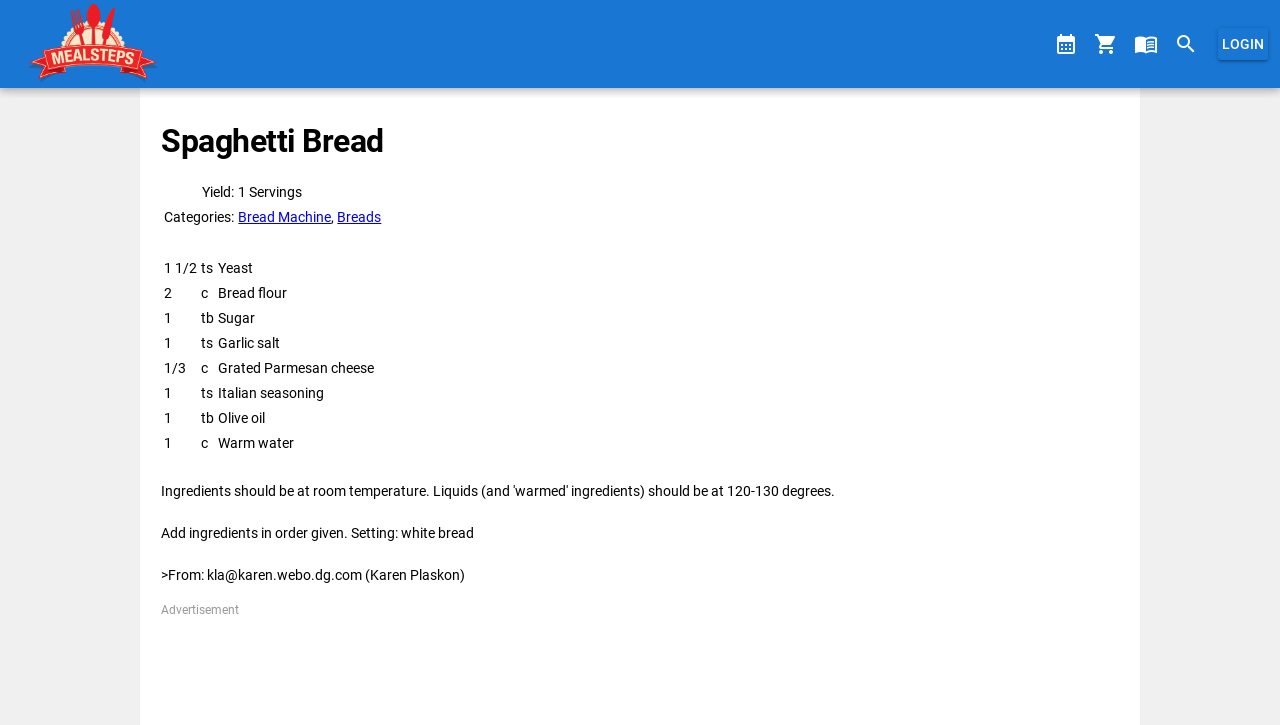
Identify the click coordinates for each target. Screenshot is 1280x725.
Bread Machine (284, 217)
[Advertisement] (639, 664)
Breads (359, 217)
